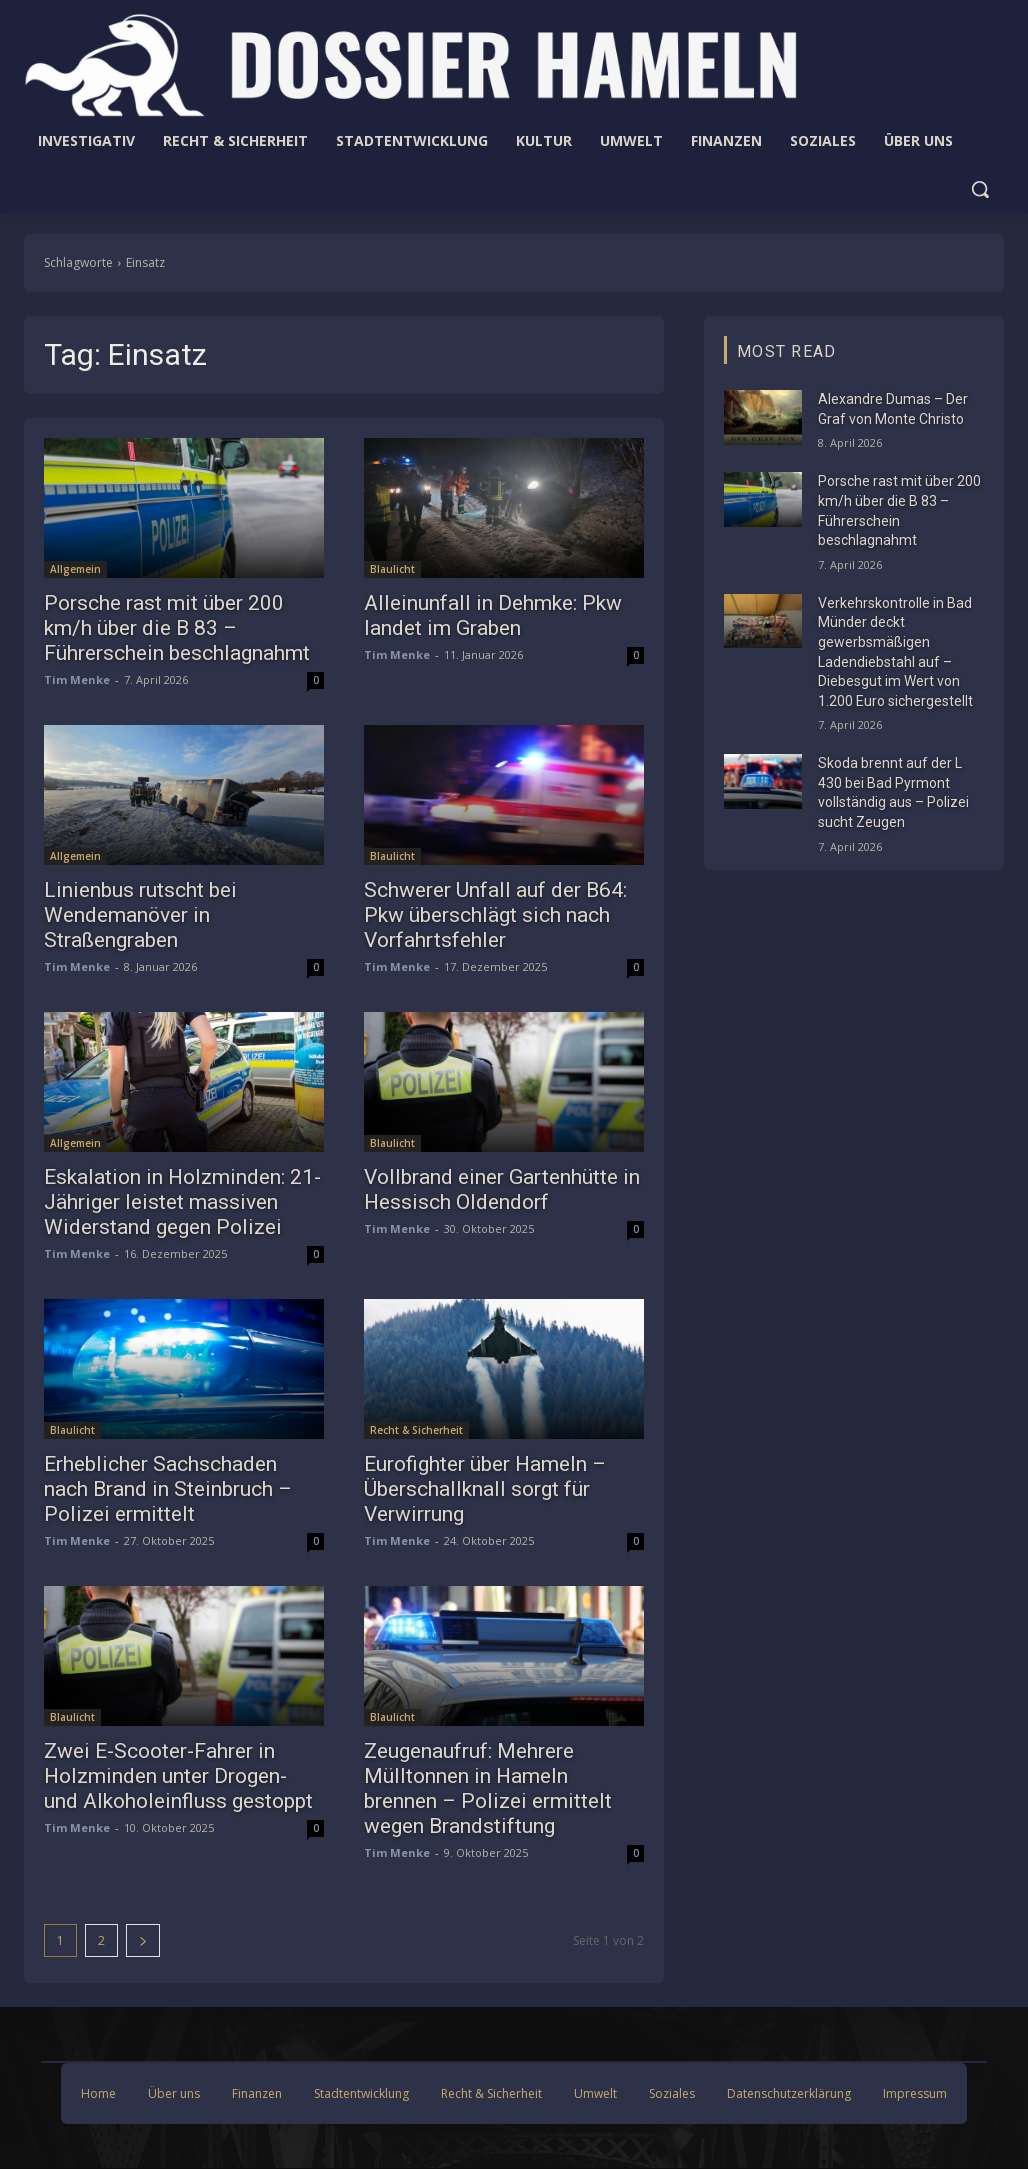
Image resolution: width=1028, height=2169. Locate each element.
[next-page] (143, 1940)
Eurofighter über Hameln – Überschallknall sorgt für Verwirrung (485, 1489)
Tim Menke (77, 679)
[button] (980, 189)
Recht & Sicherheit (416, 1430)
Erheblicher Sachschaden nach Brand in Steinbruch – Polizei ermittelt (168, 1489)
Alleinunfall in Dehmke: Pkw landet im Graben (493, 615)
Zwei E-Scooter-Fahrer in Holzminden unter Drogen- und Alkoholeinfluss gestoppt (178, 1776)
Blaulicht (392, 569)
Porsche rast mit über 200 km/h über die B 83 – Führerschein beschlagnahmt (177, 628)
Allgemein (75, 569)
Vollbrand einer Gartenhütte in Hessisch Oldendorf (502, 1189)
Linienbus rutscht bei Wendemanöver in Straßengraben (140, 915)
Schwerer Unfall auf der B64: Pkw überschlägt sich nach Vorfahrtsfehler (495, 915)
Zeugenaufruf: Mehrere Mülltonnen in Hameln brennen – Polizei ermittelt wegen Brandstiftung (488, 1788)
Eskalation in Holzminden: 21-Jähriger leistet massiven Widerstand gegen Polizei (182, 1202)
